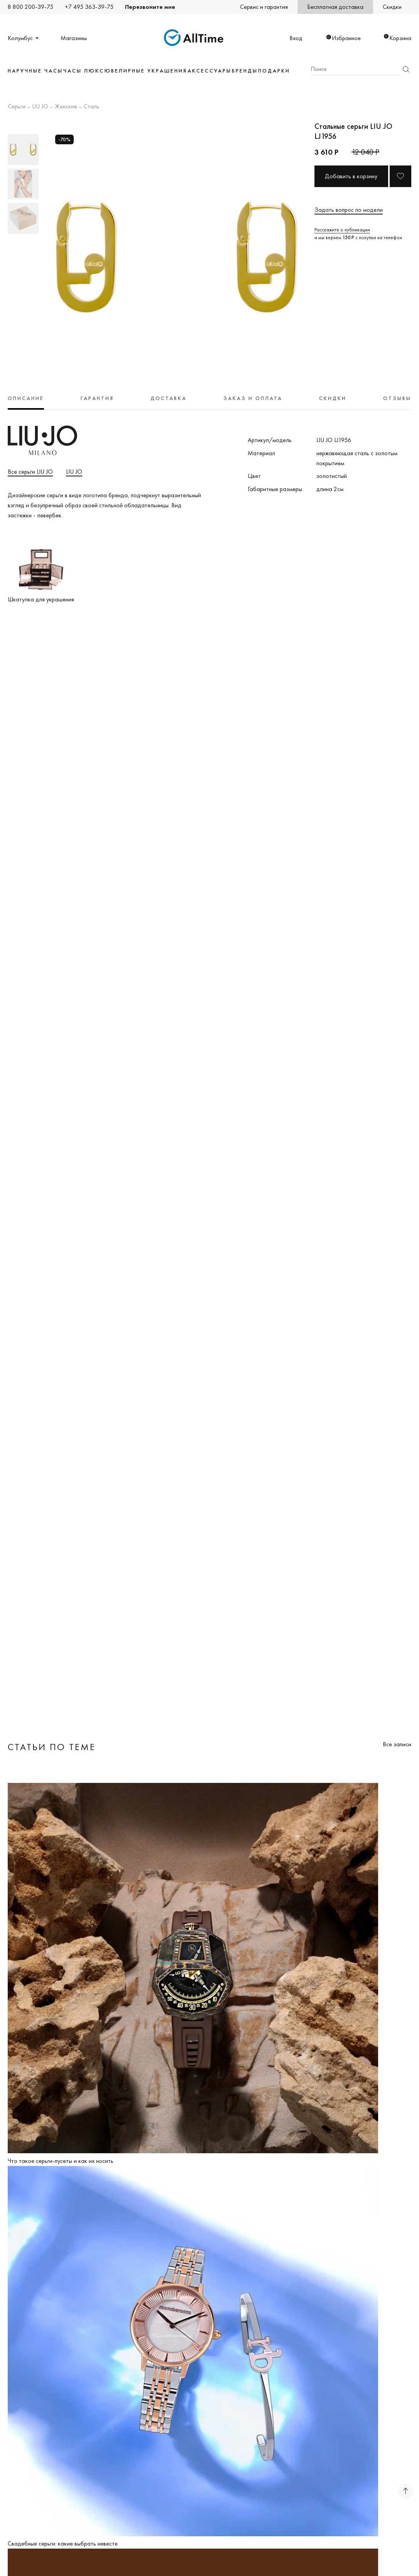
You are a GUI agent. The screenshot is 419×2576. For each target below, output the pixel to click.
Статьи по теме (52, 1747)
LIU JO (40, 106)
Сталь (92, 106)
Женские (66, 106)
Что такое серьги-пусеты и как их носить (60, 2161)
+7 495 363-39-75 (89, 7)
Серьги (16, 106)
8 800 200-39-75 (30, 7)
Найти (405, 69)
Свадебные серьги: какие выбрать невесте (63, 2543)
